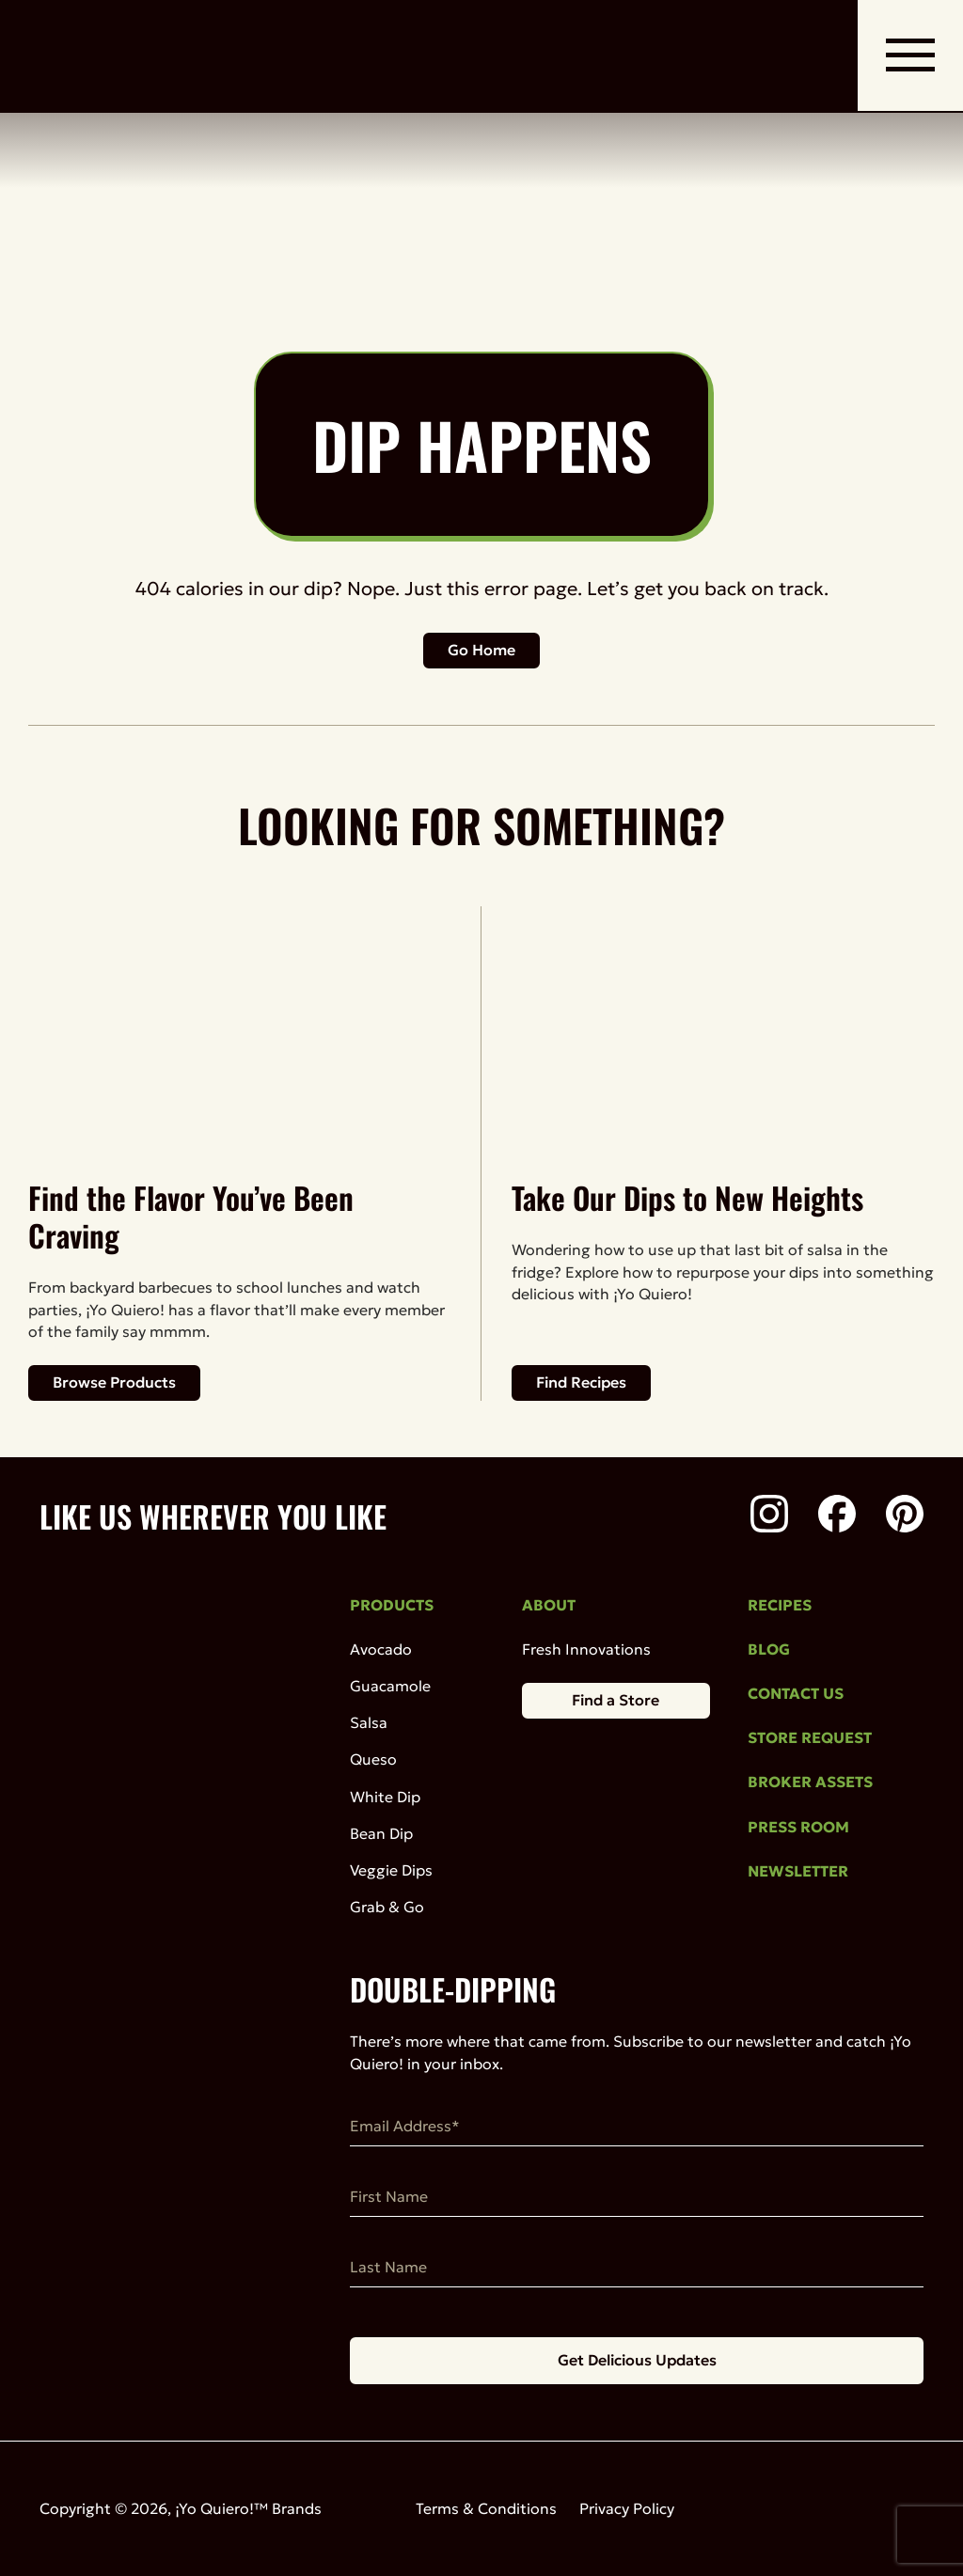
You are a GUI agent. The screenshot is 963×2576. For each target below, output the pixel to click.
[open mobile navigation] (910, 55)
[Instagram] (769, 1516)
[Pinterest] (905, 1516)
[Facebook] (837, 1516)
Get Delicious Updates (637, 2359)
